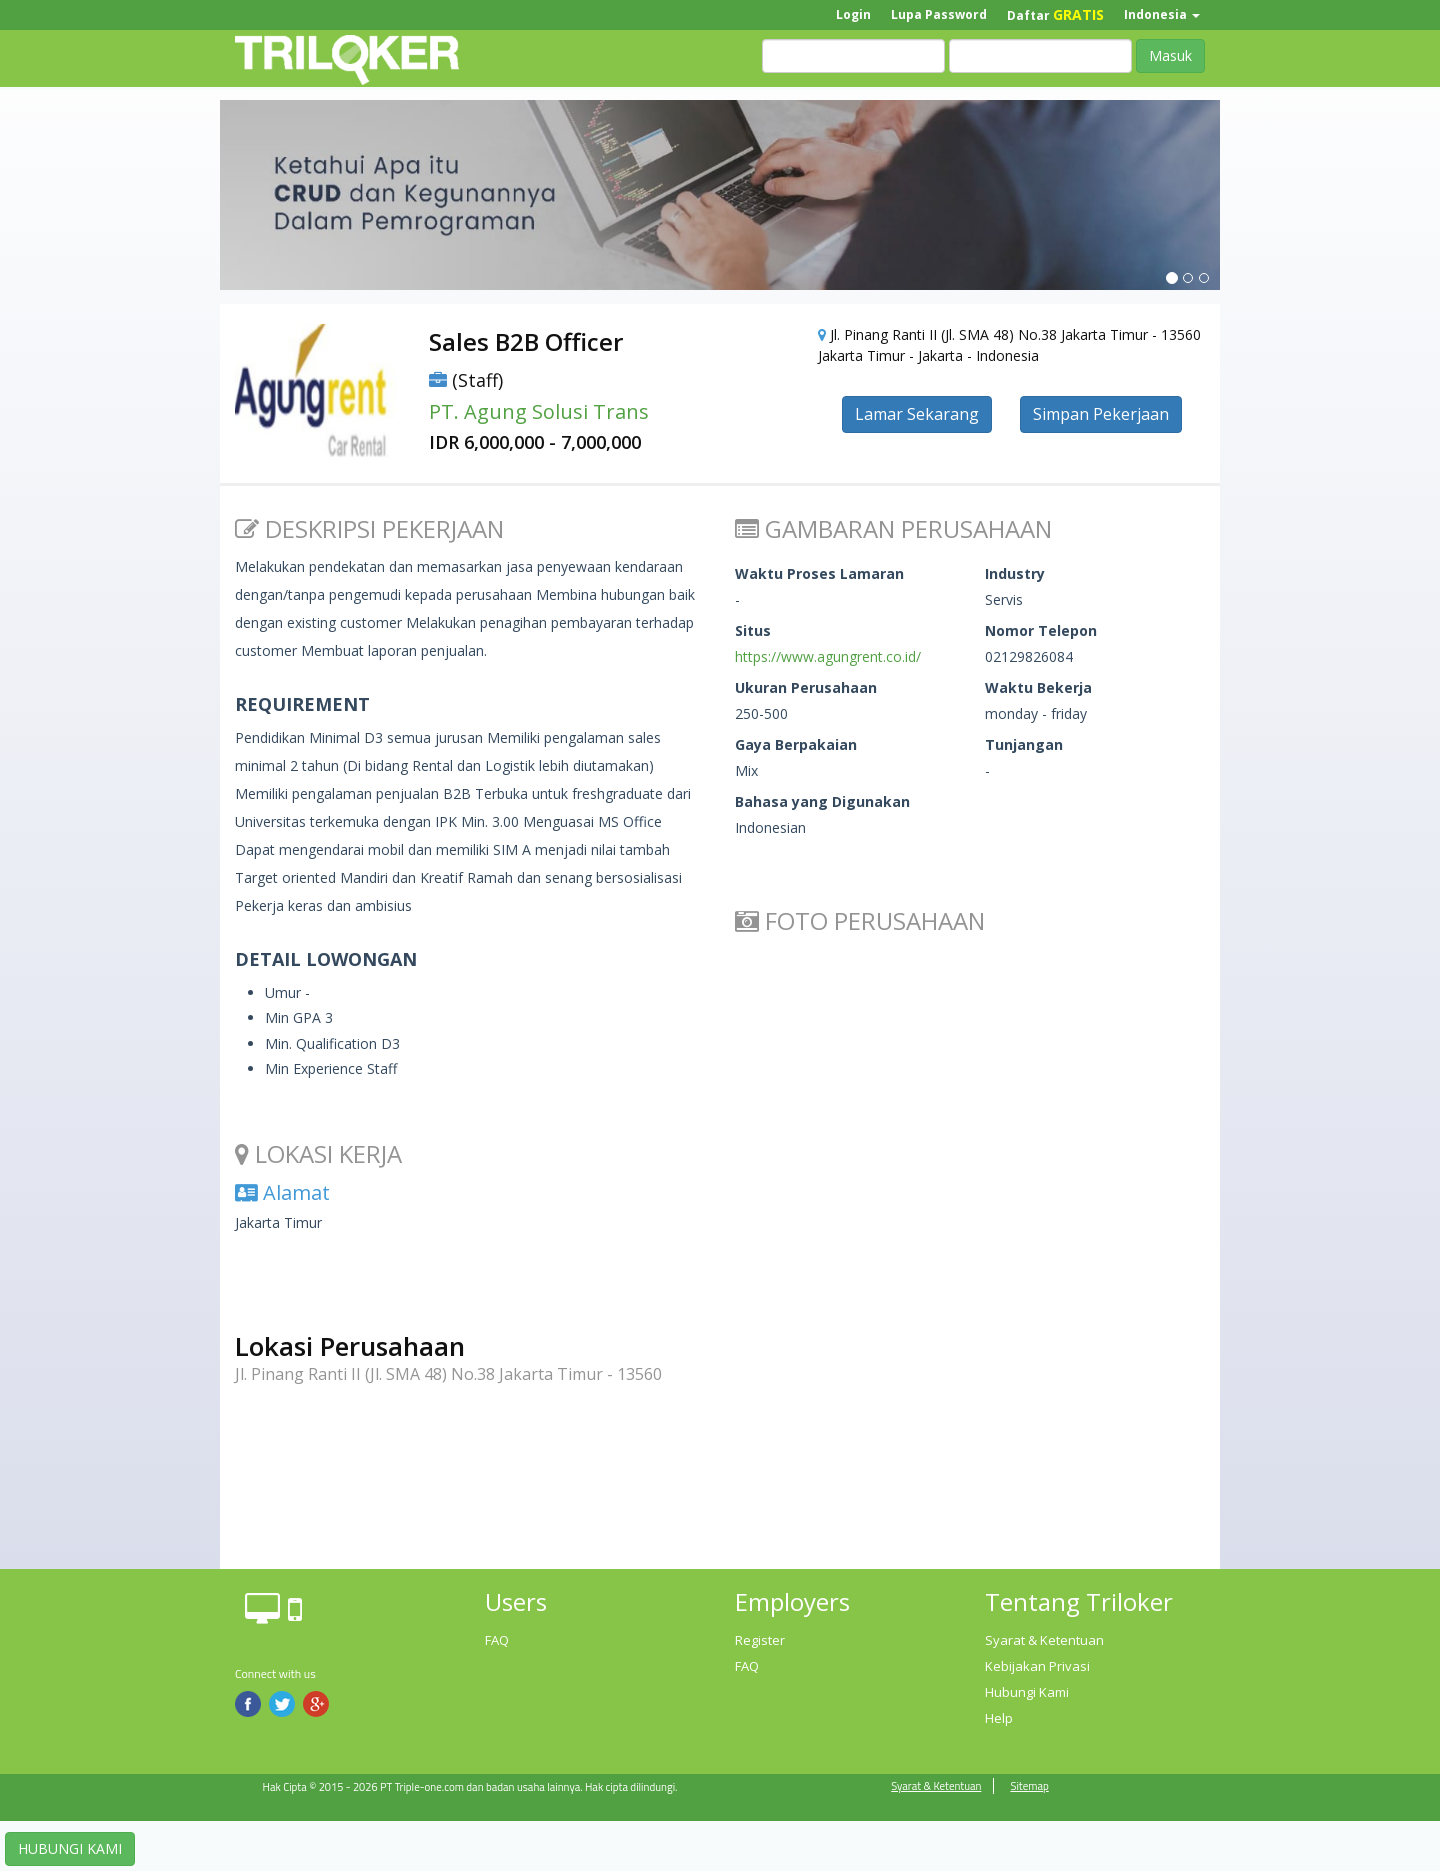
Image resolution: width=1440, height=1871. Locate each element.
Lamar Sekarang (917, 414)
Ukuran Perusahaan (806, 687)
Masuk (1170, 55)
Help (999, 1718)
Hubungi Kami (1027, 1692)
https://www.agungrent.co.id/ (828, 656)
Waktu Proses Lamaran (819, 573)
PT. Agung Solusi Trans (539, 411)
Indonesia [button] (1162, 14)
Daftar (1055, 14)
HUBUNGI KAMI (70, 1848)
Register (760, 1640)
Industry (1015, 573)
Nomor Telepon (1041, 630)
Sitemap (1029, 1786)
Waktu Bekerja (1038, 687)
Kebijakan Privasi (1037, 1666)
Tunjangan (1024, 744)
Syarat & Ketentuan (1044, 1640)
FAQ (497, 1640)
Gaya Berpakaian (796, 744)
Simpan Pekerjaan (1101, 414)
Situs (753, 630)
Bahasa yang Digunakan (822, 801)
